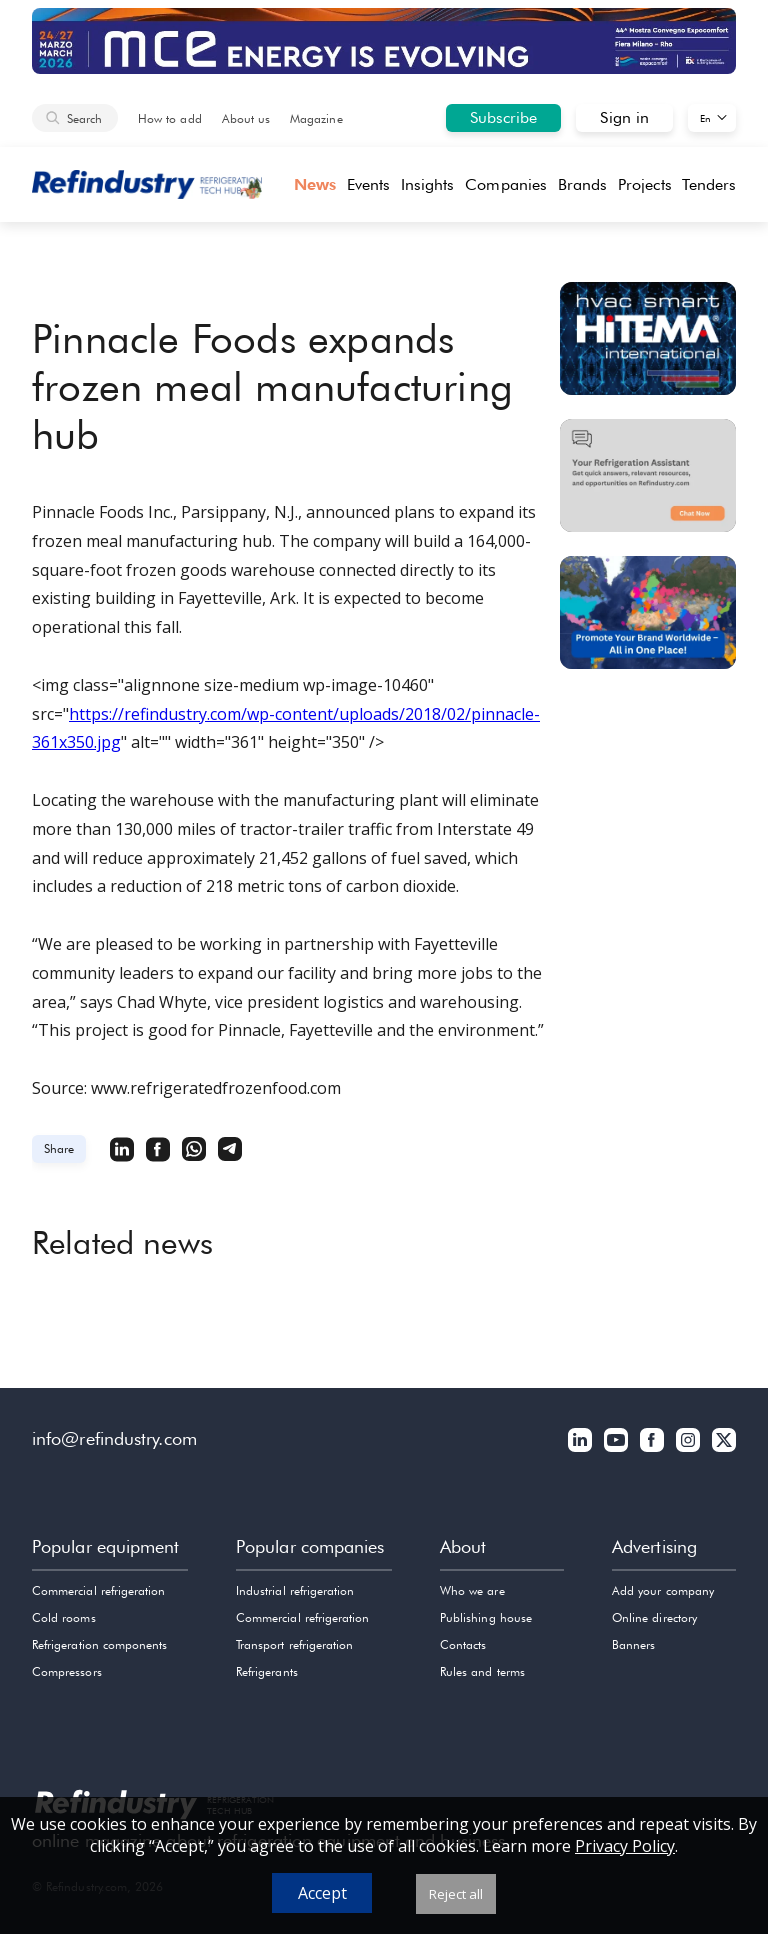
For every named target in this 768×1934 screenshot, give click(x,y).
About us (246, 118)
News (315, 184)
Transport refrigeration (294, 1644)
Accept (322, 1893)
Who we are (472, 1590)
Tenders (709, 184)
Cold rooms (64, 1617)
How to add (170, 118)
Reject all (456, 1894)
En (705, 118)
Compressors (67, 1671)
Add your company (663, 1590)
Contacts (463, 1644)
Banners (633, 1644)
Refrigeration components (99, 1644)
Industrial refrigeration (295, 1590)
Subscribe (504, 117)
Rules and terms (482, 1671)
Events (368, 184)
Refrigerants (267, 1671)
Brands (582, 184)
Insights (428, 184)
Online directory (654, 1617)
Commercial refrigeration (98, 1590)
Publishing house (486, 1617)
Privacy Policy (625, 1846)
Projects (645, 184)
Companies (506, 184)
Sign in (624, 117)
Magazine (316, 118)
